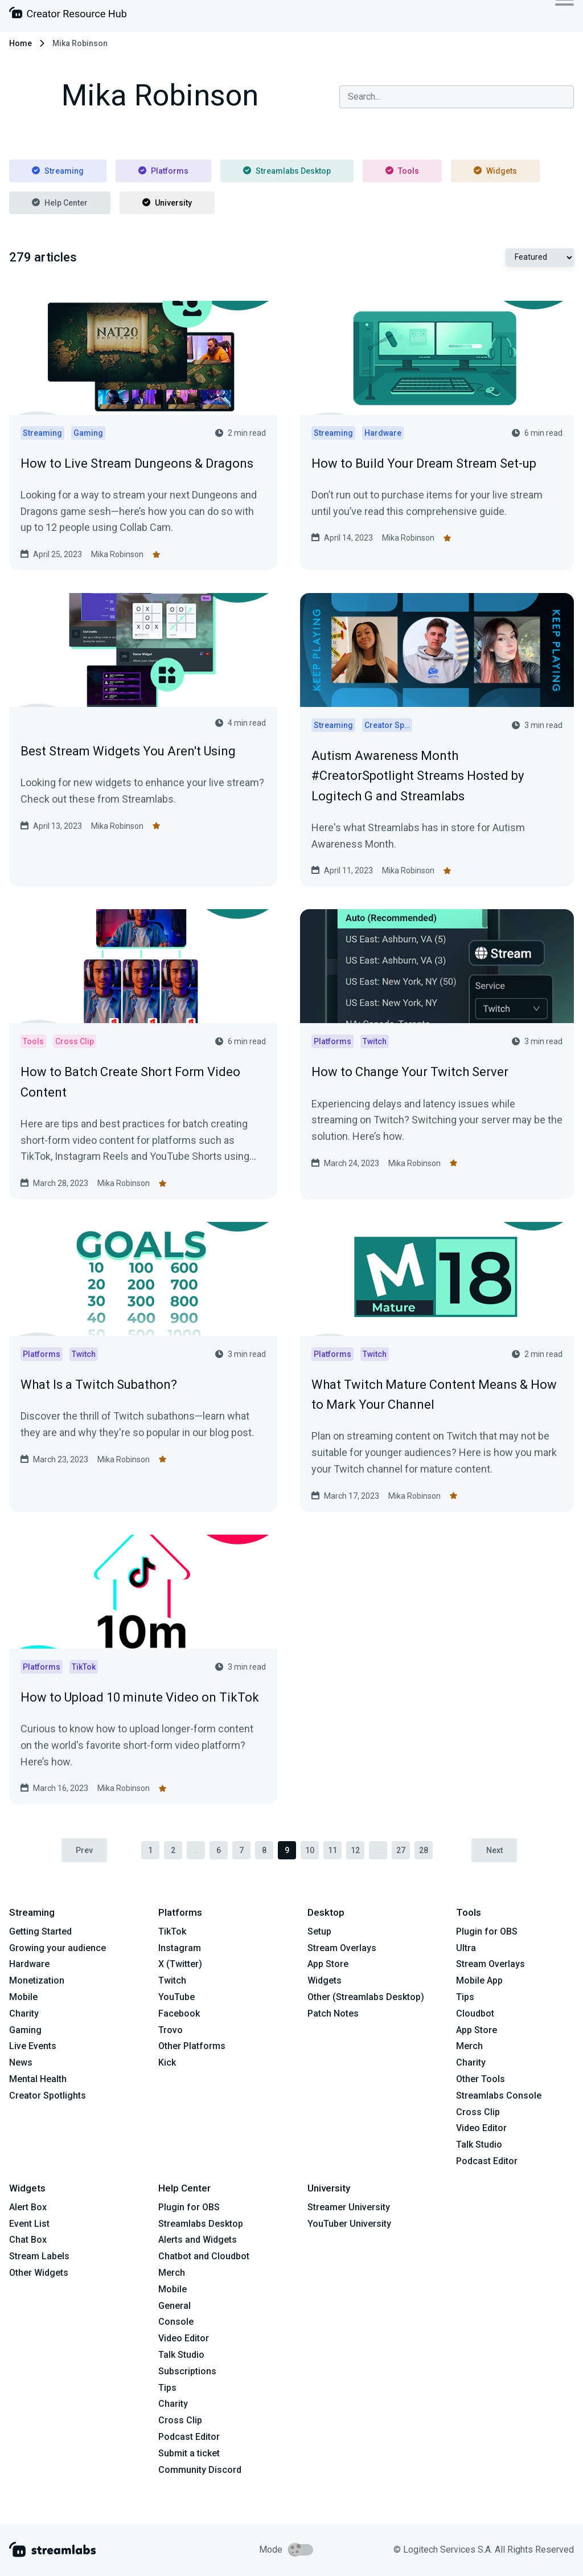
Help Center (60, 202)
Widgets (495, 170)
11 (332, 1850)
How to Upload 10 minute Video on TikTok (139, 1697)
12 (355, 1850)
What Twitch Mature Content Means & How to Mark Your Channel (434, 1394)
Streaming (58, 170)
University (167, 202)
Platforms (163, 170)
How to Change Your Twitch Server (409, 1072)
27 (400, 1850)
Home (20, 43)
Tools (402, 170)
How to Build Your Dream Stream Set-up (423, 463)
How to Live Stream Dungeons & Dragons (136, 463)
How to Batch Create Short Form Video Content (130, 1082)
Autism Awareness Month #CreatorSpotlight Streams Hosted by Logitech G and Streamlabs (417, 776)
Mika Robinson (117, 554)
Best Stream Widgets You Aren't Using (128, 751)
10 (309, 1850)
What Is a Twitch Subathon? (98, 1384)
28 (423, 1850)
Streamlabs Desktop (287, 170)
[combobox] (456, 96)
